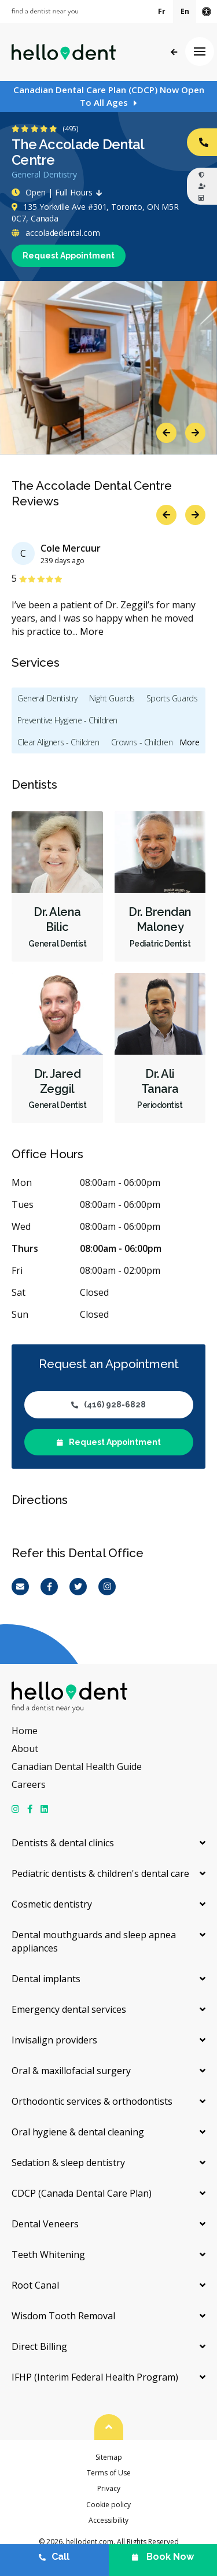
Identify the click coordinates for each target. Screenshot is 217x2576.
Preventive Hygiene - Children (67, 720)
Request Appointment (69, 255)
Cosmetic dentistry (52, 1904)
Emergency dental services (69, 2009)
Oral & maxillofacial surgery (71, 2070)
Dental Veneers (45, 2223)
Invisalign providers (54, 2040)
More (92, 631)
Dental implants (46, 1978)
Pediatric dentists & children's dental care (100, 1873)
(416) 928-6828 (108, 1404)
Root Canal (35, 2285)
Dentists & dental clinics (63, 1842)
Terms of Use (109, 2473)
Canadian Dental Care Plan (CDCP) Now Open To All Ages (108, 96)
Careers (29, 1784)
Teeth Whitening (48, 2254)
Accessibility (108, 2520)
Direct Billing (39, 2346)
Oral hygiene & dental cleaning (78, 2132)
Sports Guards (172, 698)
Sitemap (108, 2457)
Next (195, 433)
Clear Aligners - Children (58, 742)
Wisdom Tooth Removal (63, 2315)
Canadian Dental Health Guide (77, 1766)
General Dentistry (47, 698)
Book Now (163, 2556)
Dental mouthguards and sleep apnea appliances (94, 1941)
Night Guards (112, 698)
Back (174, 52)
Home (25, 1730)
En (185, 11)
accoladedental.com (56, 232)
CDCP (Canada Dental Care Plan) (82, 2193)
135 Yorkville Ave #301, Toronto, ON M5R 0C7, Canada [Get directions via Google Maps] (95, 212)
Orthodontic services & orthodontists (92, 2101)
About (25, 1748)
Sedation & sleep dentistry (68, 2162)
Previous (166, 433)
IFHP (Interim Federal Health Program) (95, 2377)
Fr (161, 11)
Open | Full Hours (60, 192)
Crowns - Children (142, 742)
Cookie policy (108, 2505)
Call (54, 2556)
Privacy (108, 2488)
